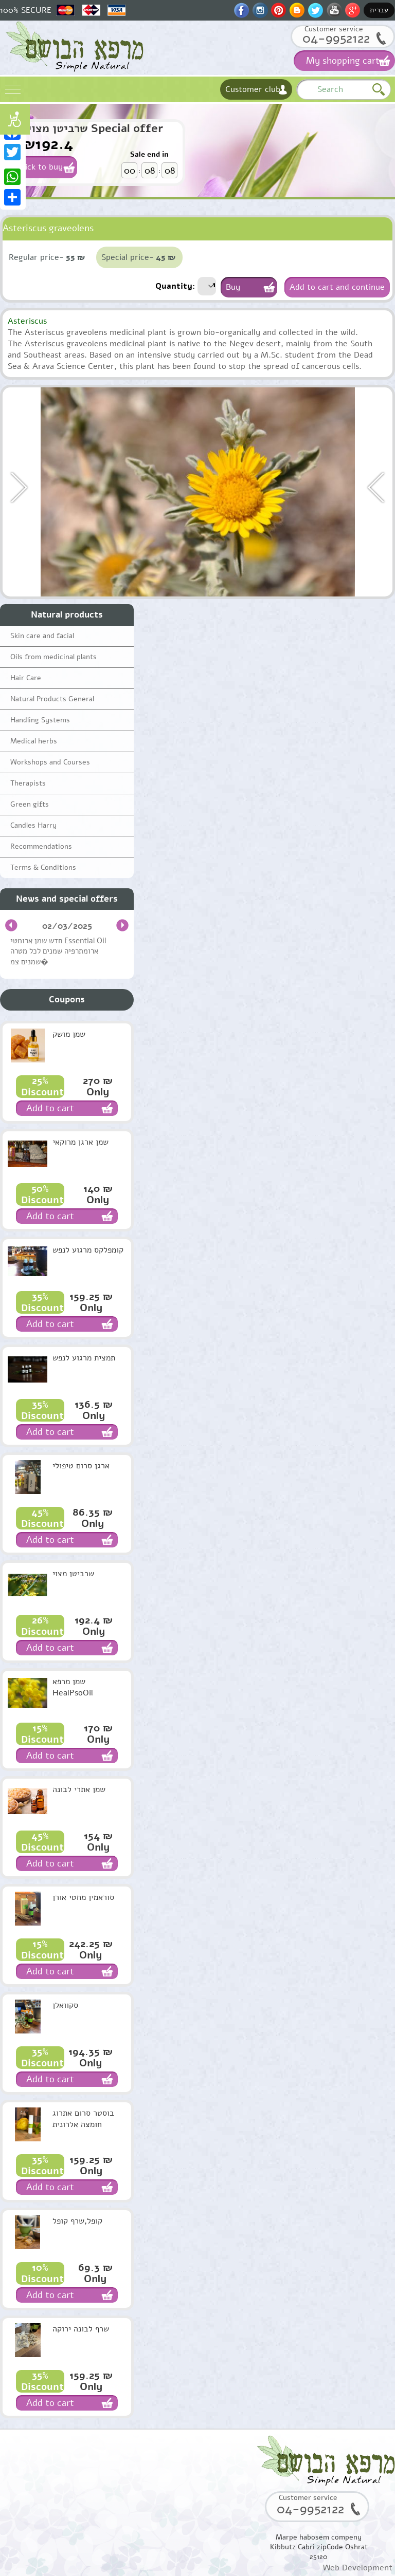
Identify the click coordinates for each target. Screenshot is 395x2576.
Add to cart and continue (337, 287)
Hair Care (25, 678)
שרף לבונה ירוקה (80, 2329)
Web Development (357, 2567)
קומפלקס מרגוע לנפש (87, 1250)
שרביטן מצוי (73, 1573)
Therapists (28, 783)
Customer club (252, 89)
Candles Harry (33, 825)
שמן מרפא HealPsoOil (72, 1687)
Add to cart (50, 1108)
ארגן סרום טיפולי (81, 1465)
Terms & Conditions (43, 867)
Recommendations (41, 846)
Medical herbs (33, 741)
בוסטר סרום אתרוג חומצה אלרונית (83, 2118)
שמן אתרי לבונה (78, 1789)
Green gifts (29, 804)
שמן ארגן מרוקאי (80, 1142)
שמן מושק (68, 1034)
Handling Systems (40, 720)
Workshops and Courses (50, 762)
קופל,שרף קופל (77, 2221)
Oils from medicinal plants (53, 657)
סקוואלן (65, 2005)
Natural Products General (52, 699)
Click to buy (40, 167)
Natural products (67, 615)
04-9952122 (336, 38)
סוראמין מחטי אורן (83, 1897)
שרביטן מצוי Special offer (95, 128)
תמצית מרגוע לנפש (83, 1358)
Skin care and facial (42, 636)
